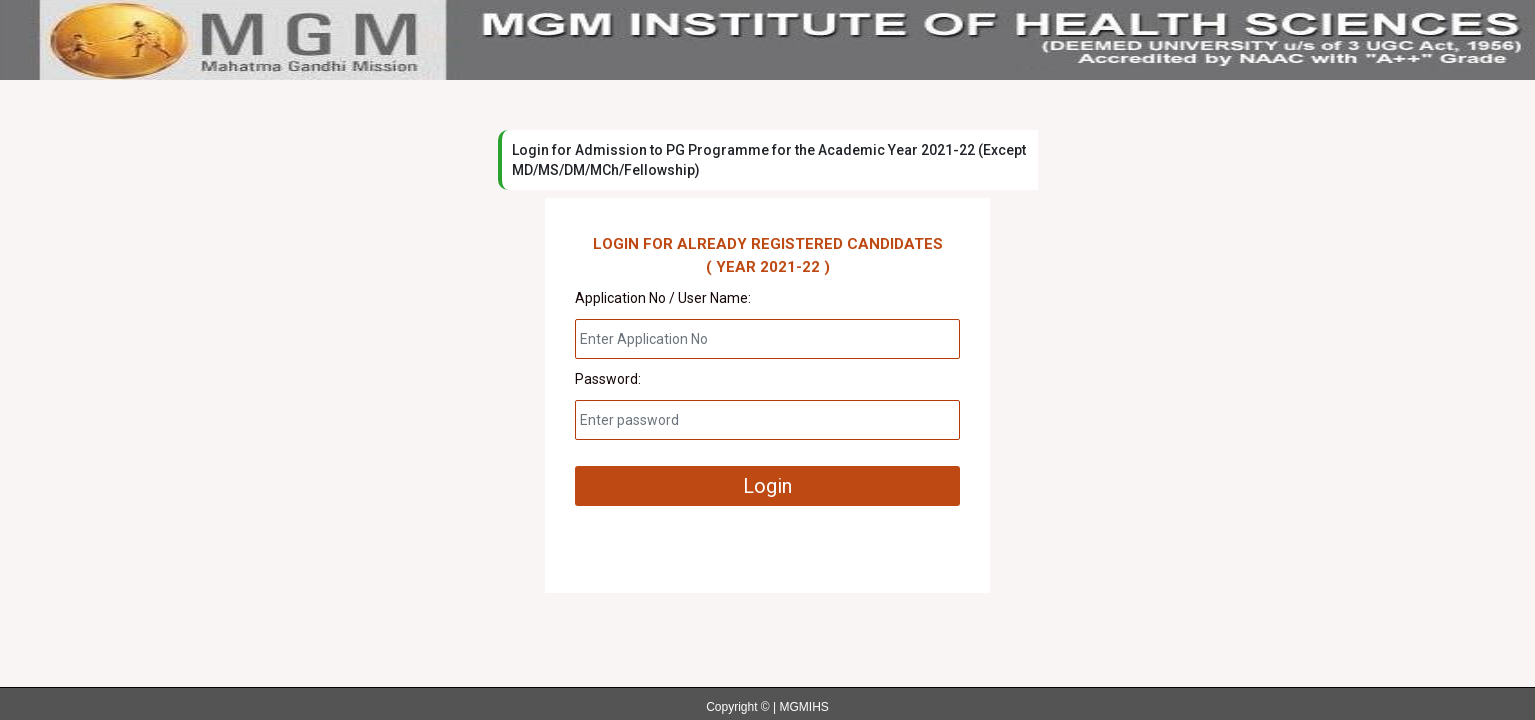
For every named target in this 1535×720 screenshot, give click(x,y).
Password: (608, 379)
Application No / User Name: (663, 298)
